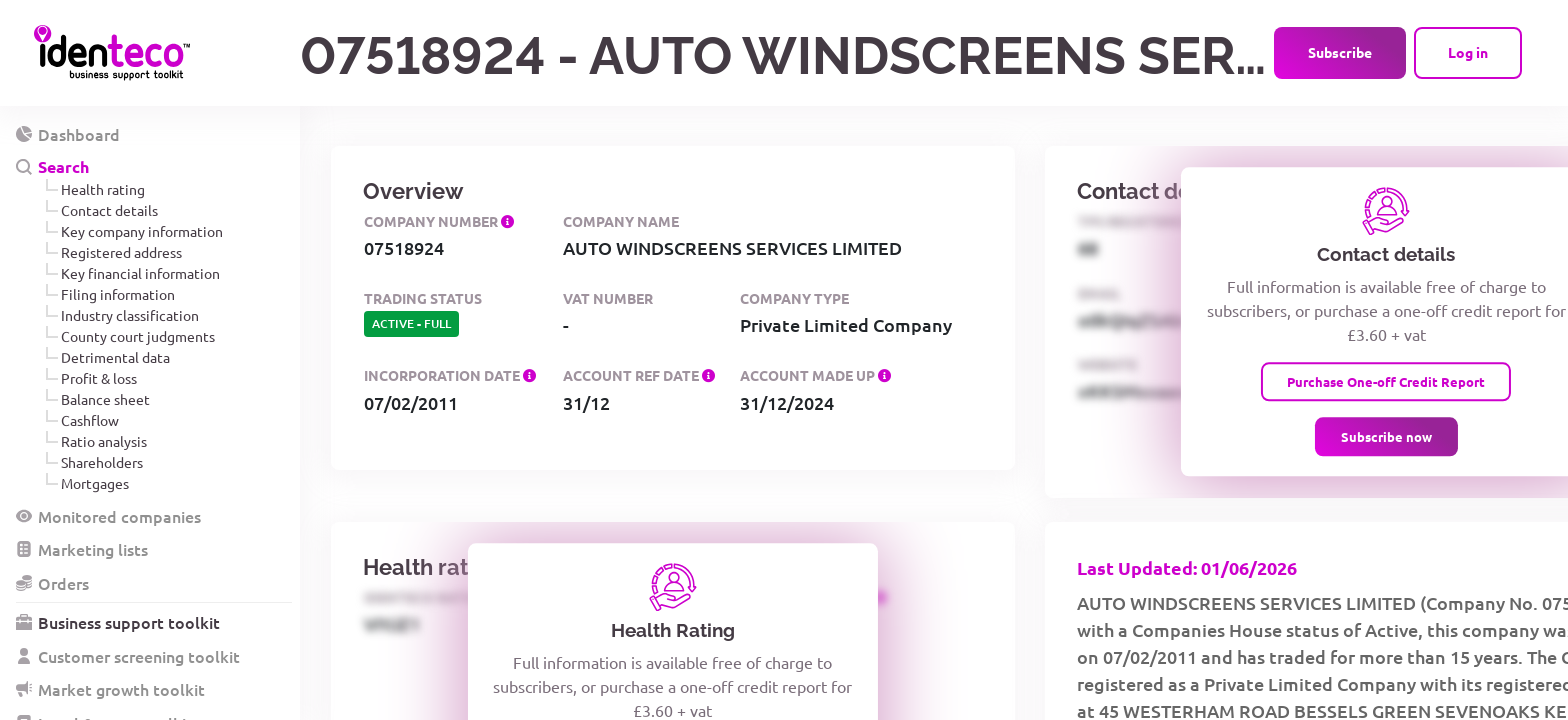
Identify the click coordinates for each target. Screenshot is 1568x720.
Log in (1468, 52)
